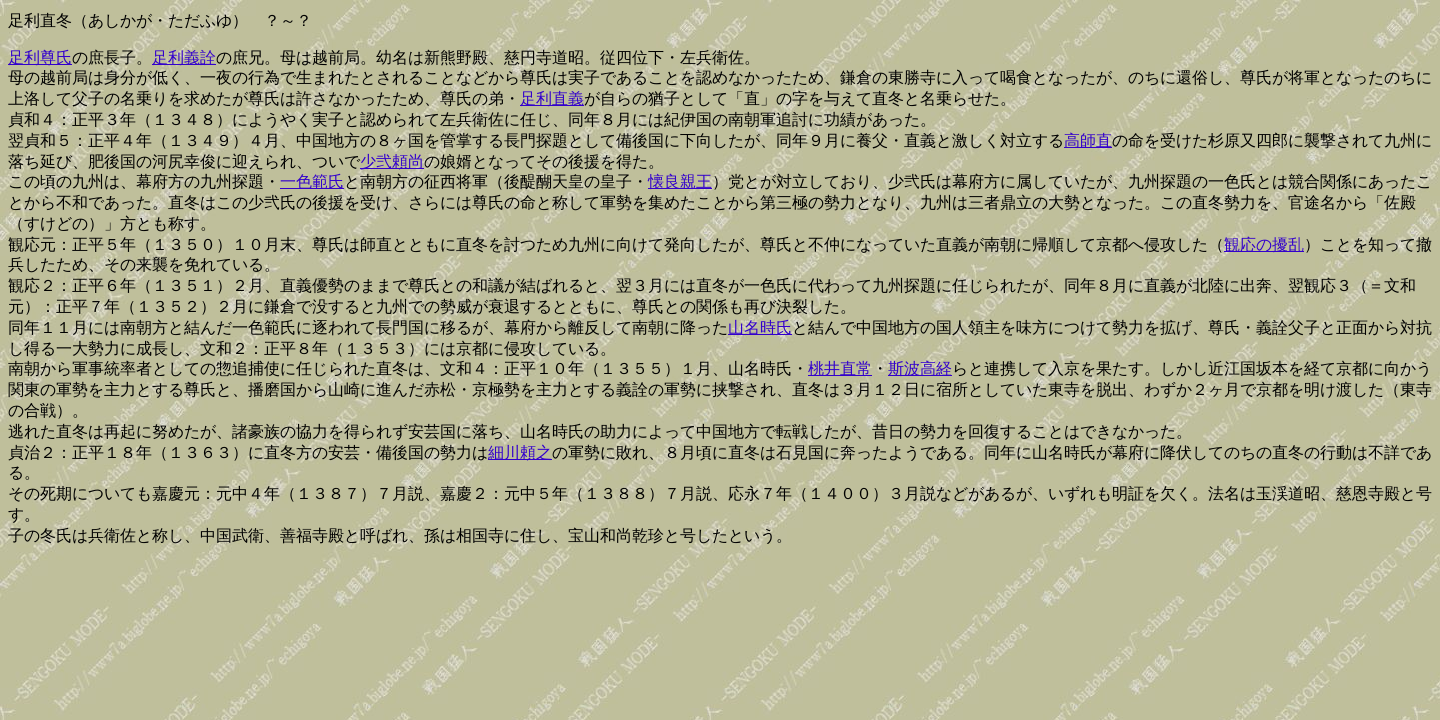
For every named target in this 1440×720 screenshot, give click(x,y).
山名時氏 (760, 327)
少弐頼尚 (392, 161)
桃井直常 (840, 368)
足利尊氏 (40, 57)
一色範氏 (312, 181)
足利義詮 (184, 57)
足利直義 (552, 98)
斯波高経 (920, 368)
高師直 (1088, 140)
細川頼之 (520, 452)
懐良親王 (680, 181)
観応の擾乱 (1264, 244)
